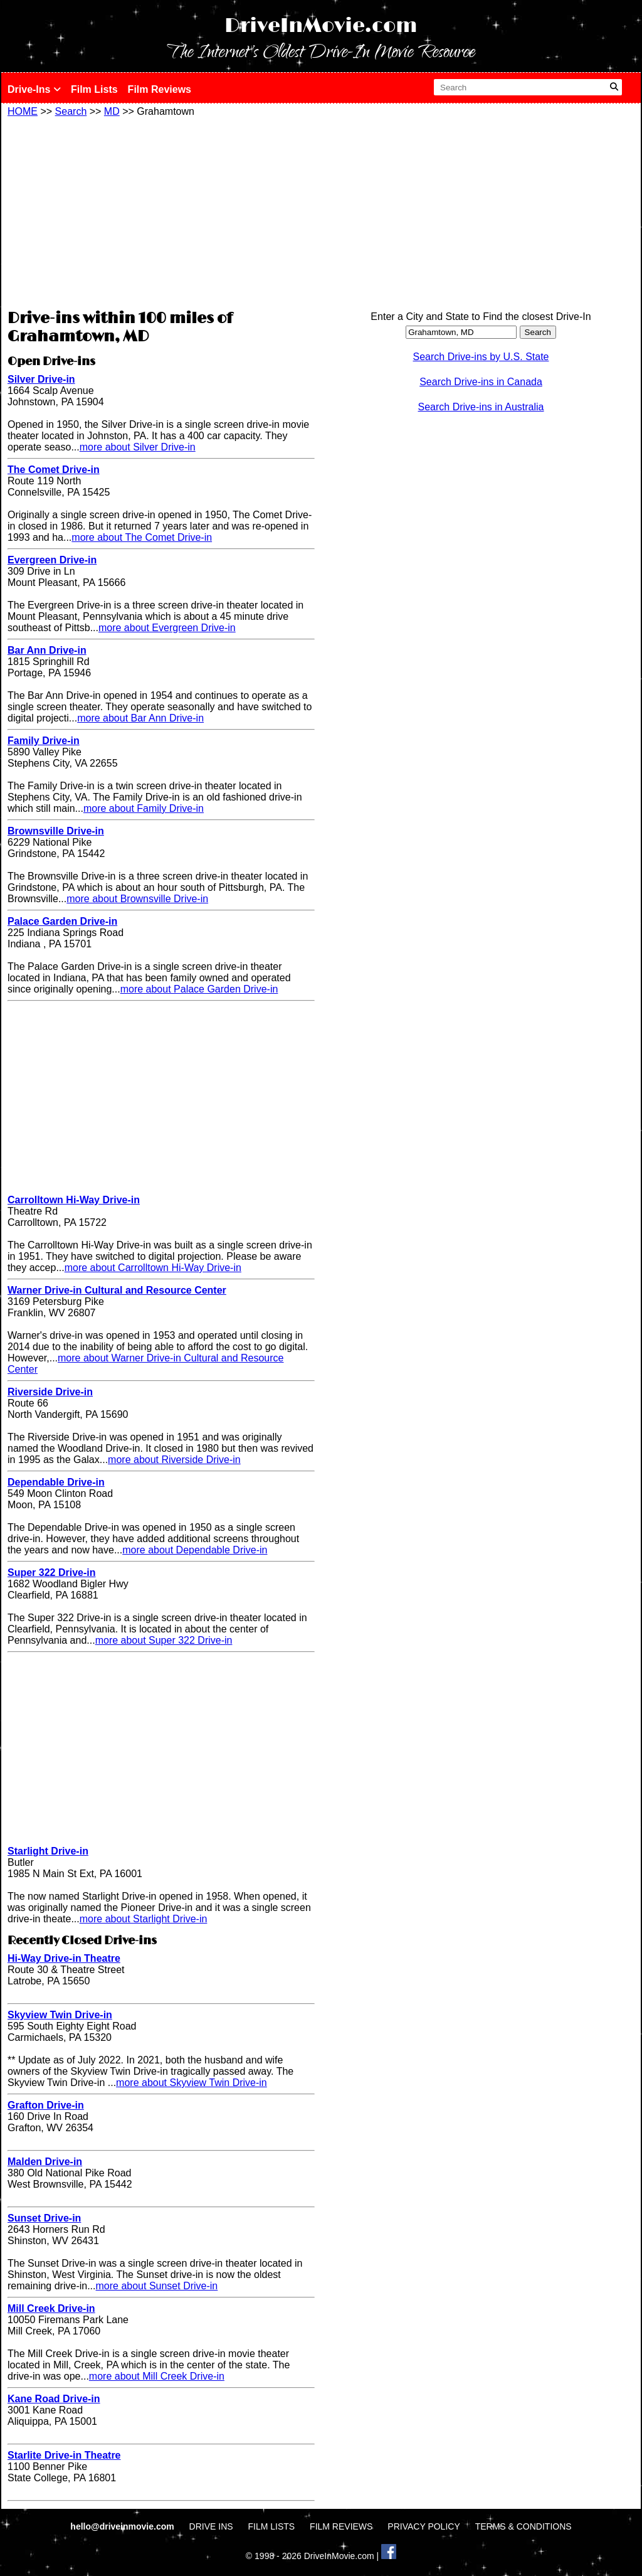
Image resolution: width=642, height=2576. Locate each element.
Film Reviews (159, 89)
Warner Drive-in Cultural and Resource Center (117, 1290)
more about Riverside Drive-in (174, 1459)
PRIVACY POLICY (423, 2526)
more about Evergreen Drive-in (167, 627)
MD (112, 111)
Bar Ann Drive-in (47, 650)
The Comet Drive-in (54, 469)
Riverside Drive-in (50, 1391)
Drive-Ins (34, 89)
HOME (23, 111)
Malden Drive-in (45, 2161)
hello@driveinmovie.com (123, 2526)
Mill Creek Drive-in (51, 2308)
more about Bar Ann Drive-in (140, 718)
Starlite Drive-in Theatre (64, 2455)
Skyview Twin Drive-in (60, 2014)
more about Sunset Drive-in (157, 2286)
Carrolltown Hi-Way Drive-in (74, 1200)
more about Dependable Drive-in (194, 1550)
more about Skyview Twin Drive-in (191, 2082)
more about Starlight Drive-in (144, 1918)
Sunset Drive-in (44, 2218)
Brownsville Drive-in (56, 831)
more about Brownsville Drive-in (137, 898)
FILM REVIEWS (341, 2526)
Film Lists (94, 89)
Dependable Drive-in (56, 1482)
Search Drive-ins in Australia (481, 407)
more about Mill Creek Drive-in (156, 2376)
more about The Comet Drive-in (141, 537)
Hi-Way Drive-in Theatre (64, 1958)
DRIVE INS (211, 2526)
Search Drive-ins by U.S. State (481, 356)
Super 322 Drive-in (52, 1572)
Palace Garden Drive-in (62, 921)
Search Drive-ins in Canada (480, 381)
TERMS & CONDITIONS (523, 2526)
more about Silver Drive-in (138, 447)
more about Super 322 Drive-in (164, 1640)
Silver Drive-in (41, 379)
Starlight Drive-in (48, 1851)
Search (71, 111)
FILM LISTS (271, 2526)
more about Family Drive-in (143, 808)
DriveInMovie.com (321, 26)
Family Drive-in (44, 740)
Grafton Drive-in (46, 2105)
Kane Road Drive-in (54, 2398)
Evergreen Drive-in (52, 560)
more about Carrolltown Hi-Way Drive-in (153, 1267)
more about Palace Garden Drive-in (199, 989)
